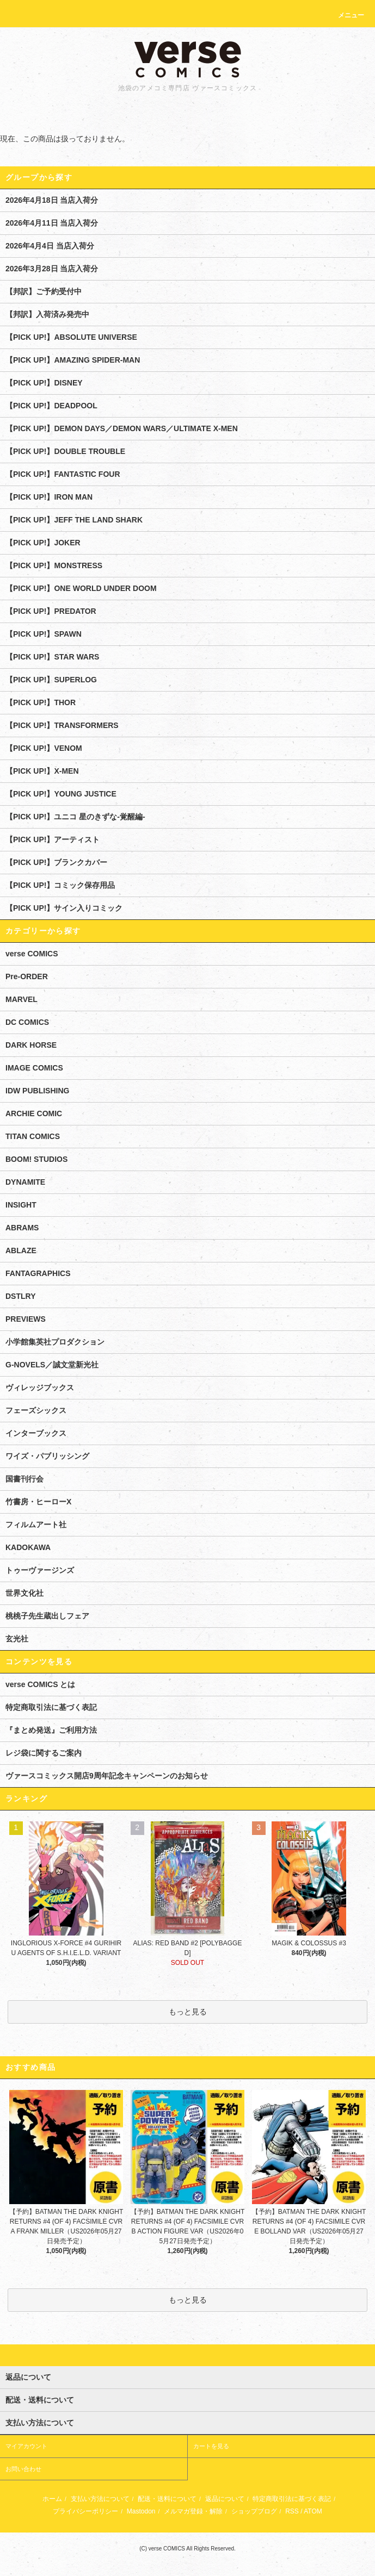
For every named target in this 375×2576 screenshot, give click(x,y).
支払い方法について (100, 2499)
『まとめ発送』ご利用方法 (51, 1730)
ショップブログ (254, 2511)
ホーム (52, 2499)
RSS (292, 2511)
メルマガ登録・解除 (193, 2511)
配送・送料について (167, 2499)
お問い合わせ (23, 2469)
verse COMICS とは (40, 1684)
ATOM (313, 2511)
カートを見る (211, 2446)
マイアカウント (26, 2446)
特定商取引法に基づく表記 (51, 1707)
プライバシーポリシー (85, 2511)
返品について (224, 2499)
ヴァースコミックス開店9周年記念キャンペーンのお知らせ (106, 1775)
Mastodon (141, 2511)
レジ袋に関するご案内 (43, 1753)
